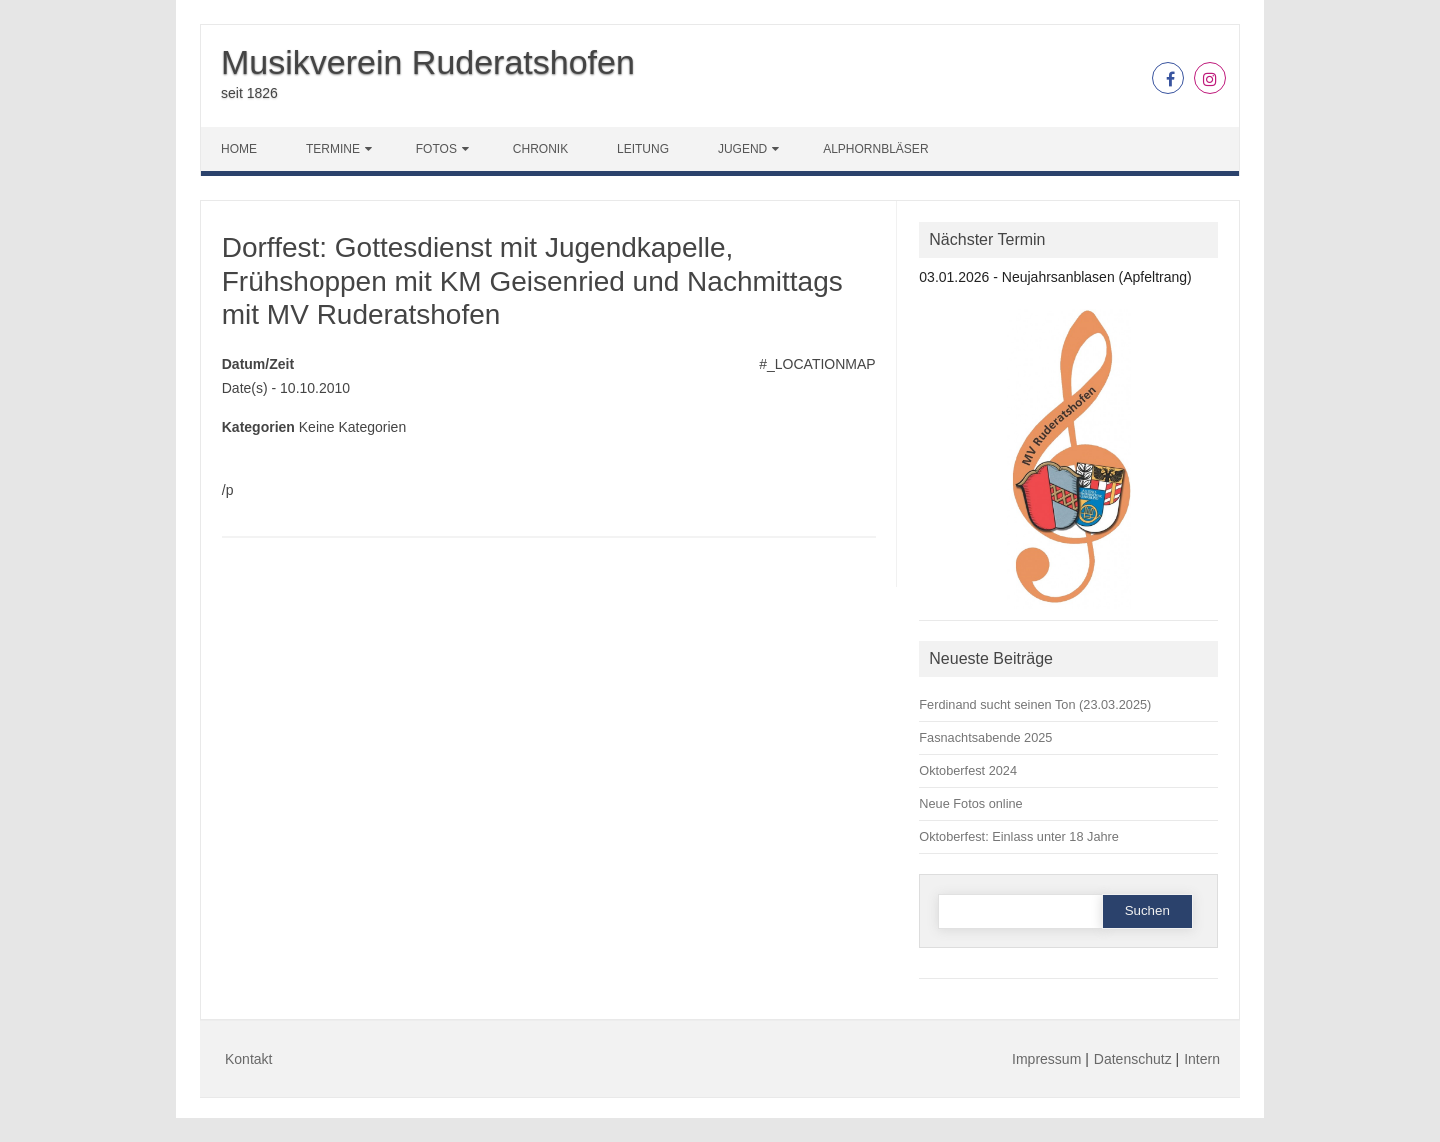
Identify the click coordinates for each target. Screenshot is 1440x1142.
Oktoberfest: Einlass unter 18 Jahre (1019, 836)
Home (239, 149)
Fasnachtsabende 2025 (985, 737)
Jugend (742, 149)
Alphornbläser (875, 149)
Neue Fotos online (970, 803)
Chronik (540, 149)
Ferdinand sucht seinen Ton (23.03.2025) (1035, 704)
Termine (333, 149)
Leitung (643, 149)
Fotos (436, 149)
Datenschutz (1133, 1059)
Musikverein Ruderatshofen (428, 62)
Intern (1202, 1059)
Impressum (1046, 1059)
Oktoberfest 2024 (968, 770)
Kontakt (248, 1059)
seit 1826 (249, 93)
